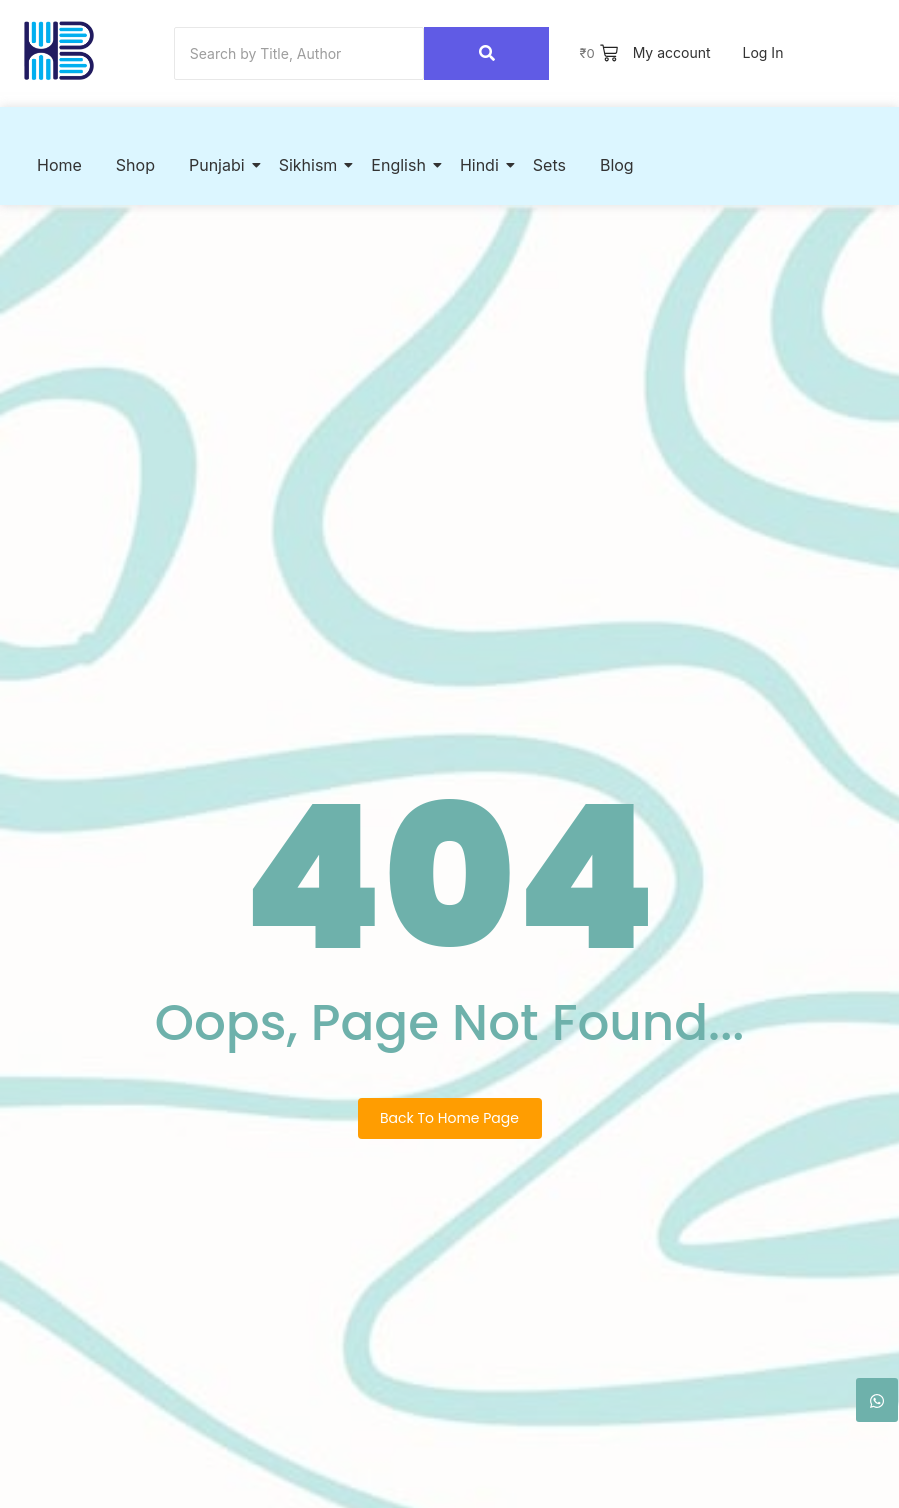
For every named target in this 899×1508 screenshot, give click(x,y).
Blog (617, 165)
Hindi (483, 165)
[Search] (299, 53)
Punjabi (220, 165)
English (402, 165)
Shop (135, 165)
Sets (549, 165)
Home (59, 165)
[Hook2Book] (59, 50)
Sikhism (312, 165)
